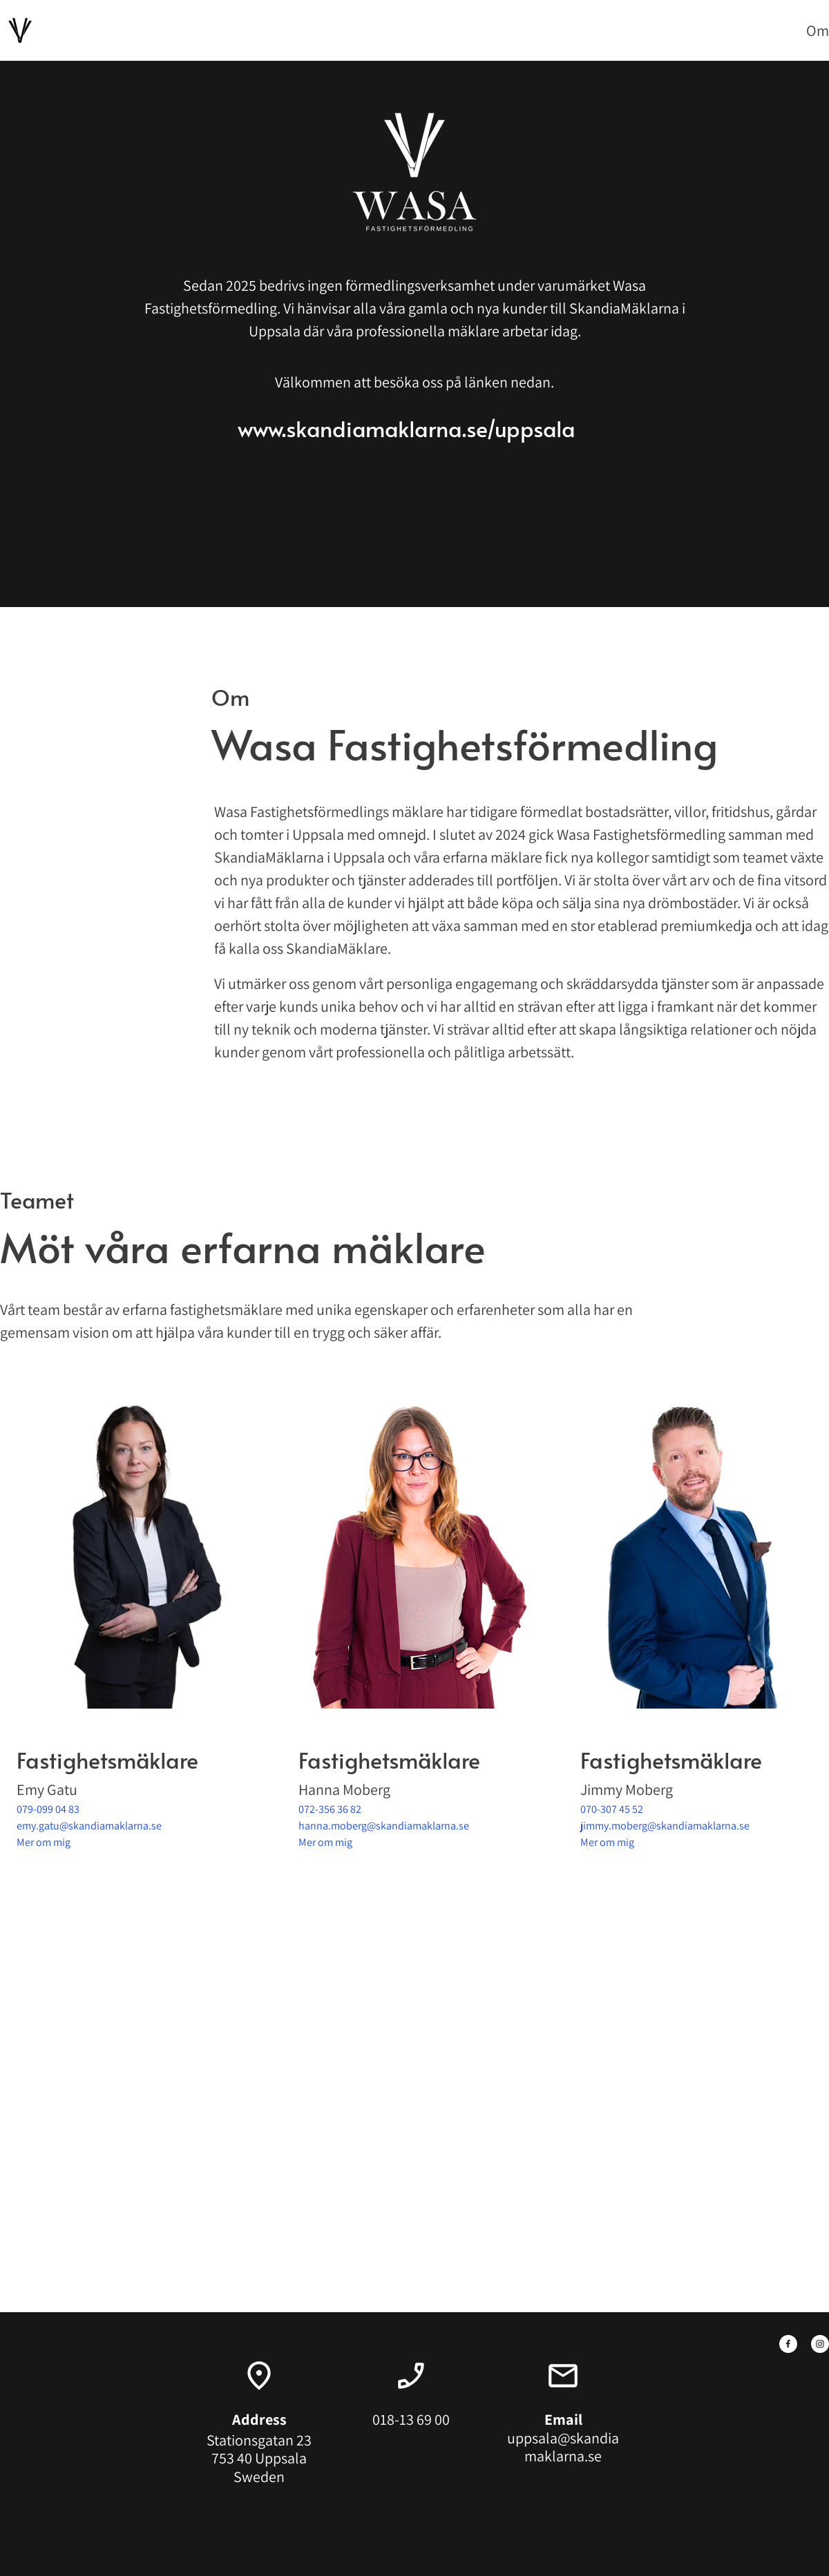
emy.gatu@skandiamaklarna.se (89, 1825)
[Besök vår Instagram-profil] (820, 2344)
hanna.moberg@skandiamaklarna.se (383, 1825)
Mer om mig (43, 1842)
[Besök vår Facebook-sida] (788, 2344)
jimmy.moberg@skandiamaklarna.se (665, 1825)
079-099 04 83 (48, 1809)
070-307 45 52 (611, 1809)
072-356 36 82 (329, 1809)
